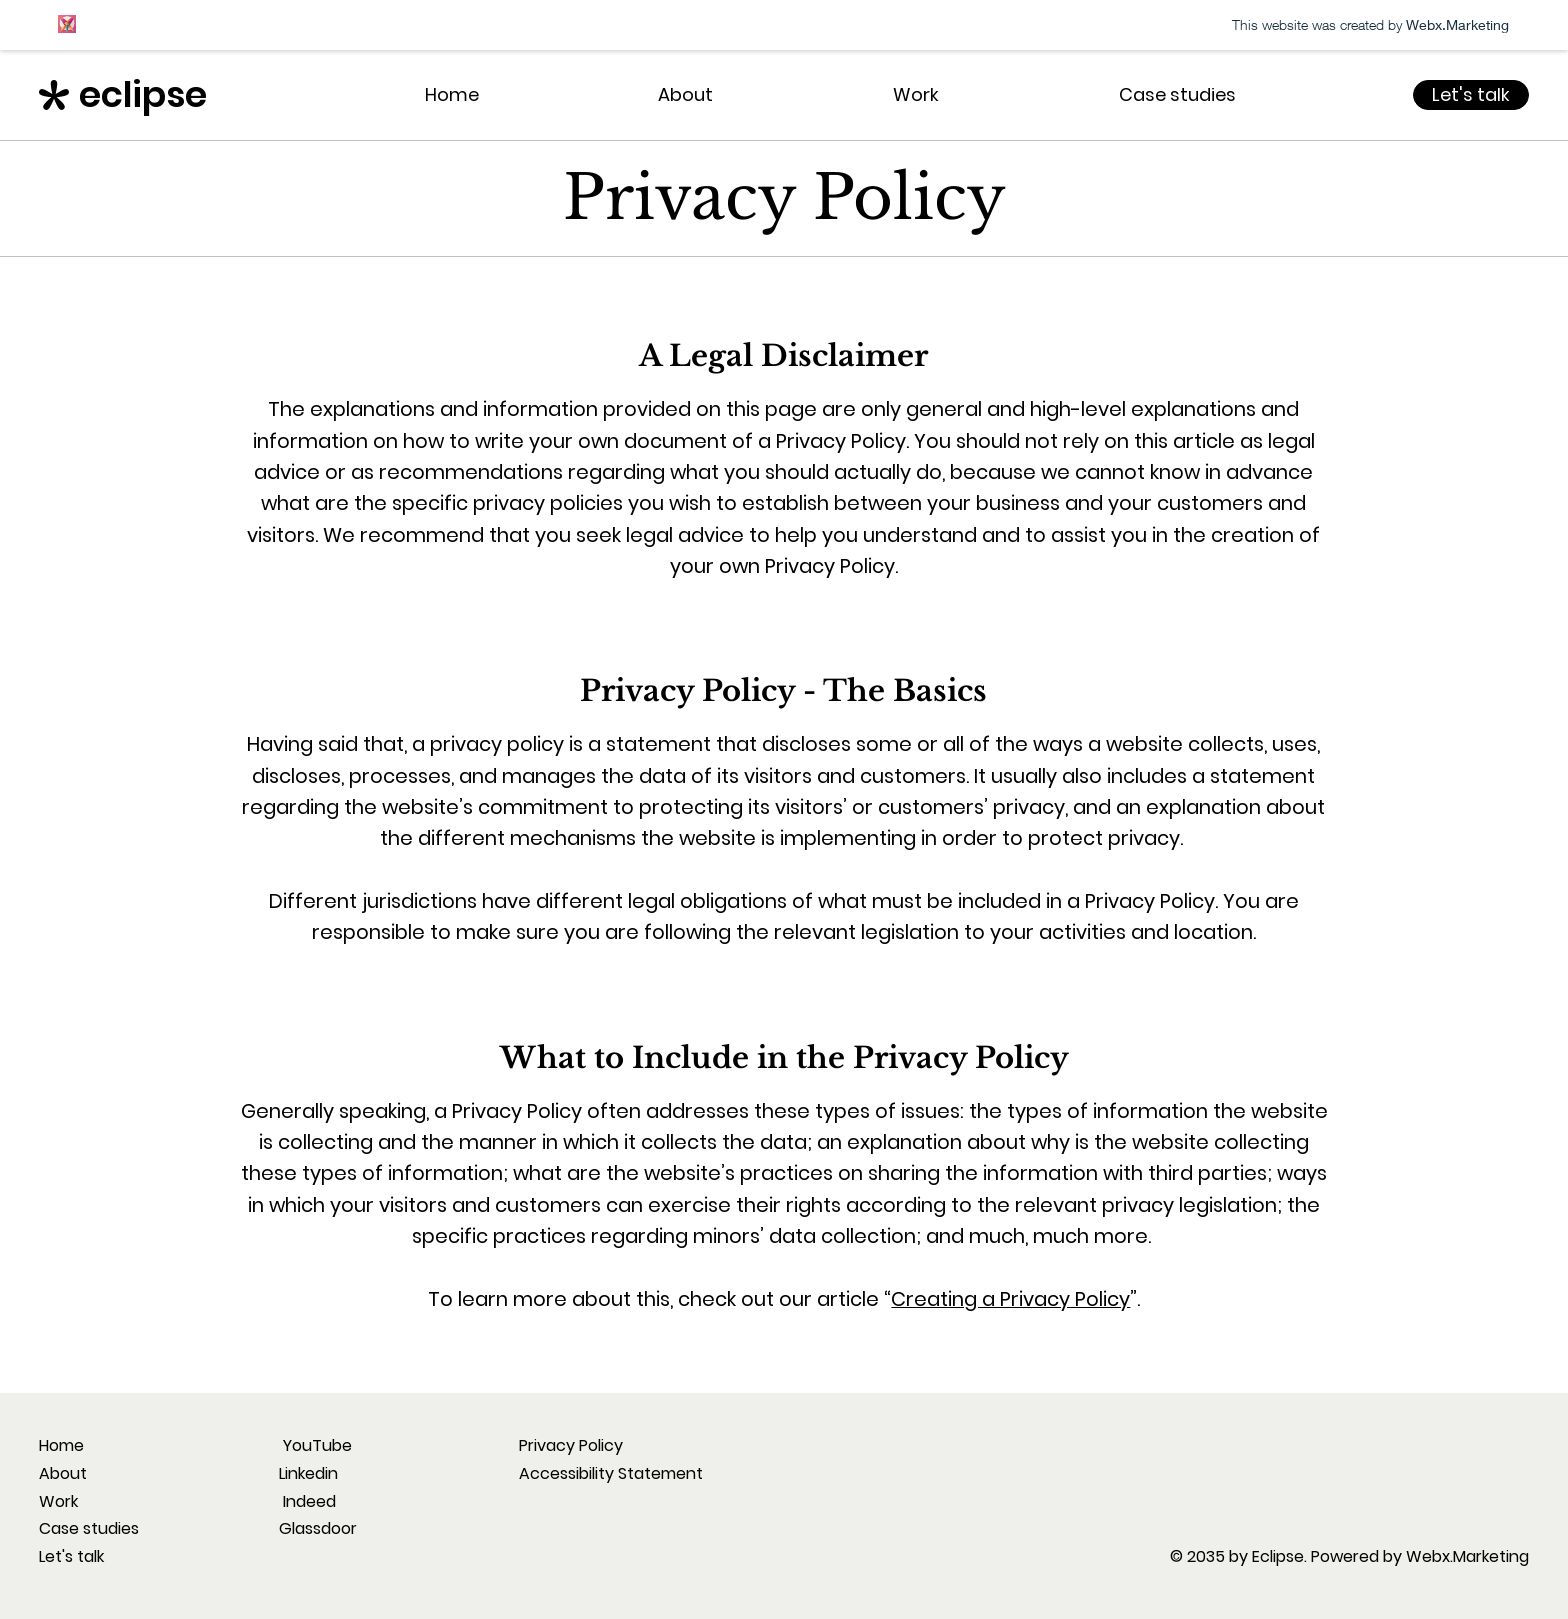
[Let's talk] (1471, 95)
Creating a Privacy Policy (1010, 1299)
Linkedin (308, 1473)
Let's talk (71, 1556)
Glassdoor (318, 1528)
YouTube (315, 1445)
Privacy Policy (571, 1445)
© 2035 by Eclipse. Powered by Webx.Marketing (1349, 1556)
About (63, 1473)
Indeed (307, 1501)
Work (58, 1501)
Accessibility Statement (611, 1473)
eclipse (143, 94)
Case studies (89, 1528)
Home (61, 1445)
